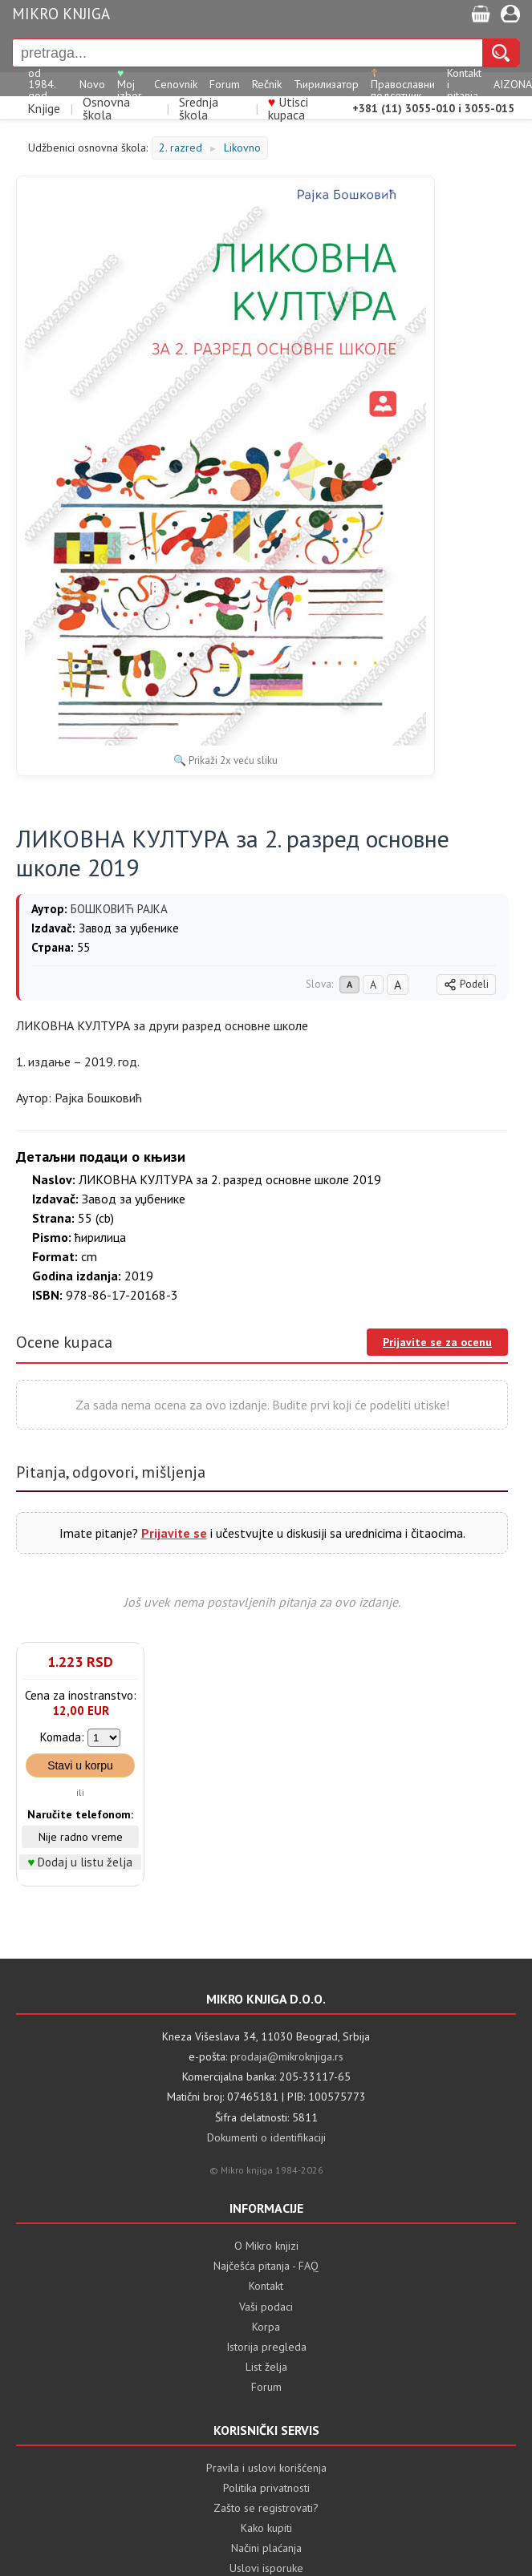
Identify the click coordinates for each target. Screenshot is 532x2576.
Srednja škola (198, 108)
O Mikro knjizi (266, 2245)
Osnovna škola (106, 108)
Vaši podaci (266, 2306)
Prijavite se (174, 1533)
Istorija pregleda (266, 2346)
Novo (92, 84)
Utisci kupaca (288, 108)
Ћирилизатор (326, 84)
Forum (224, 84)
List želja (266, 2367)
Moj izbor (129, 84)
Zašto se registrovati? (266, 2508)
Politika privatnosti (266, 2488)
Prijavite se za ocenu (437, 1342)
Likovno (242, 147)
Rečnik (267, 84)
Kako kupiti (266, 2528)
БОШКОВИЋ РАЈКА (119, 908)
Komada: (62, 1737)
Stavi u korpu (80, 1765)
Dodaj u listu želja (85, 1862)
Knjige (43, 108)
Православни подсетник (403, 84)
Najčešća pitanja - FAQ (266, 2266)
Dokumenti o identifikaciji (266, 2137)
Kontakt (266, 2286)
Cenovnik (175, 84)
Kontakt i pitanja (464, 84)
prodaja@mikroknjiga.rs (286, 2056)
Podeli (466, 984)
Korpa (266, 2326)
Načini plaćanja (266, 2548)
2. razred (180, 147)
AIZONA (512, 84)
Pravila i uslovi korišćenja (266, 2468)
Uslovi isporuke (266, 2568)
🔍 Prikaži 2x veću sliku (225, 760)
